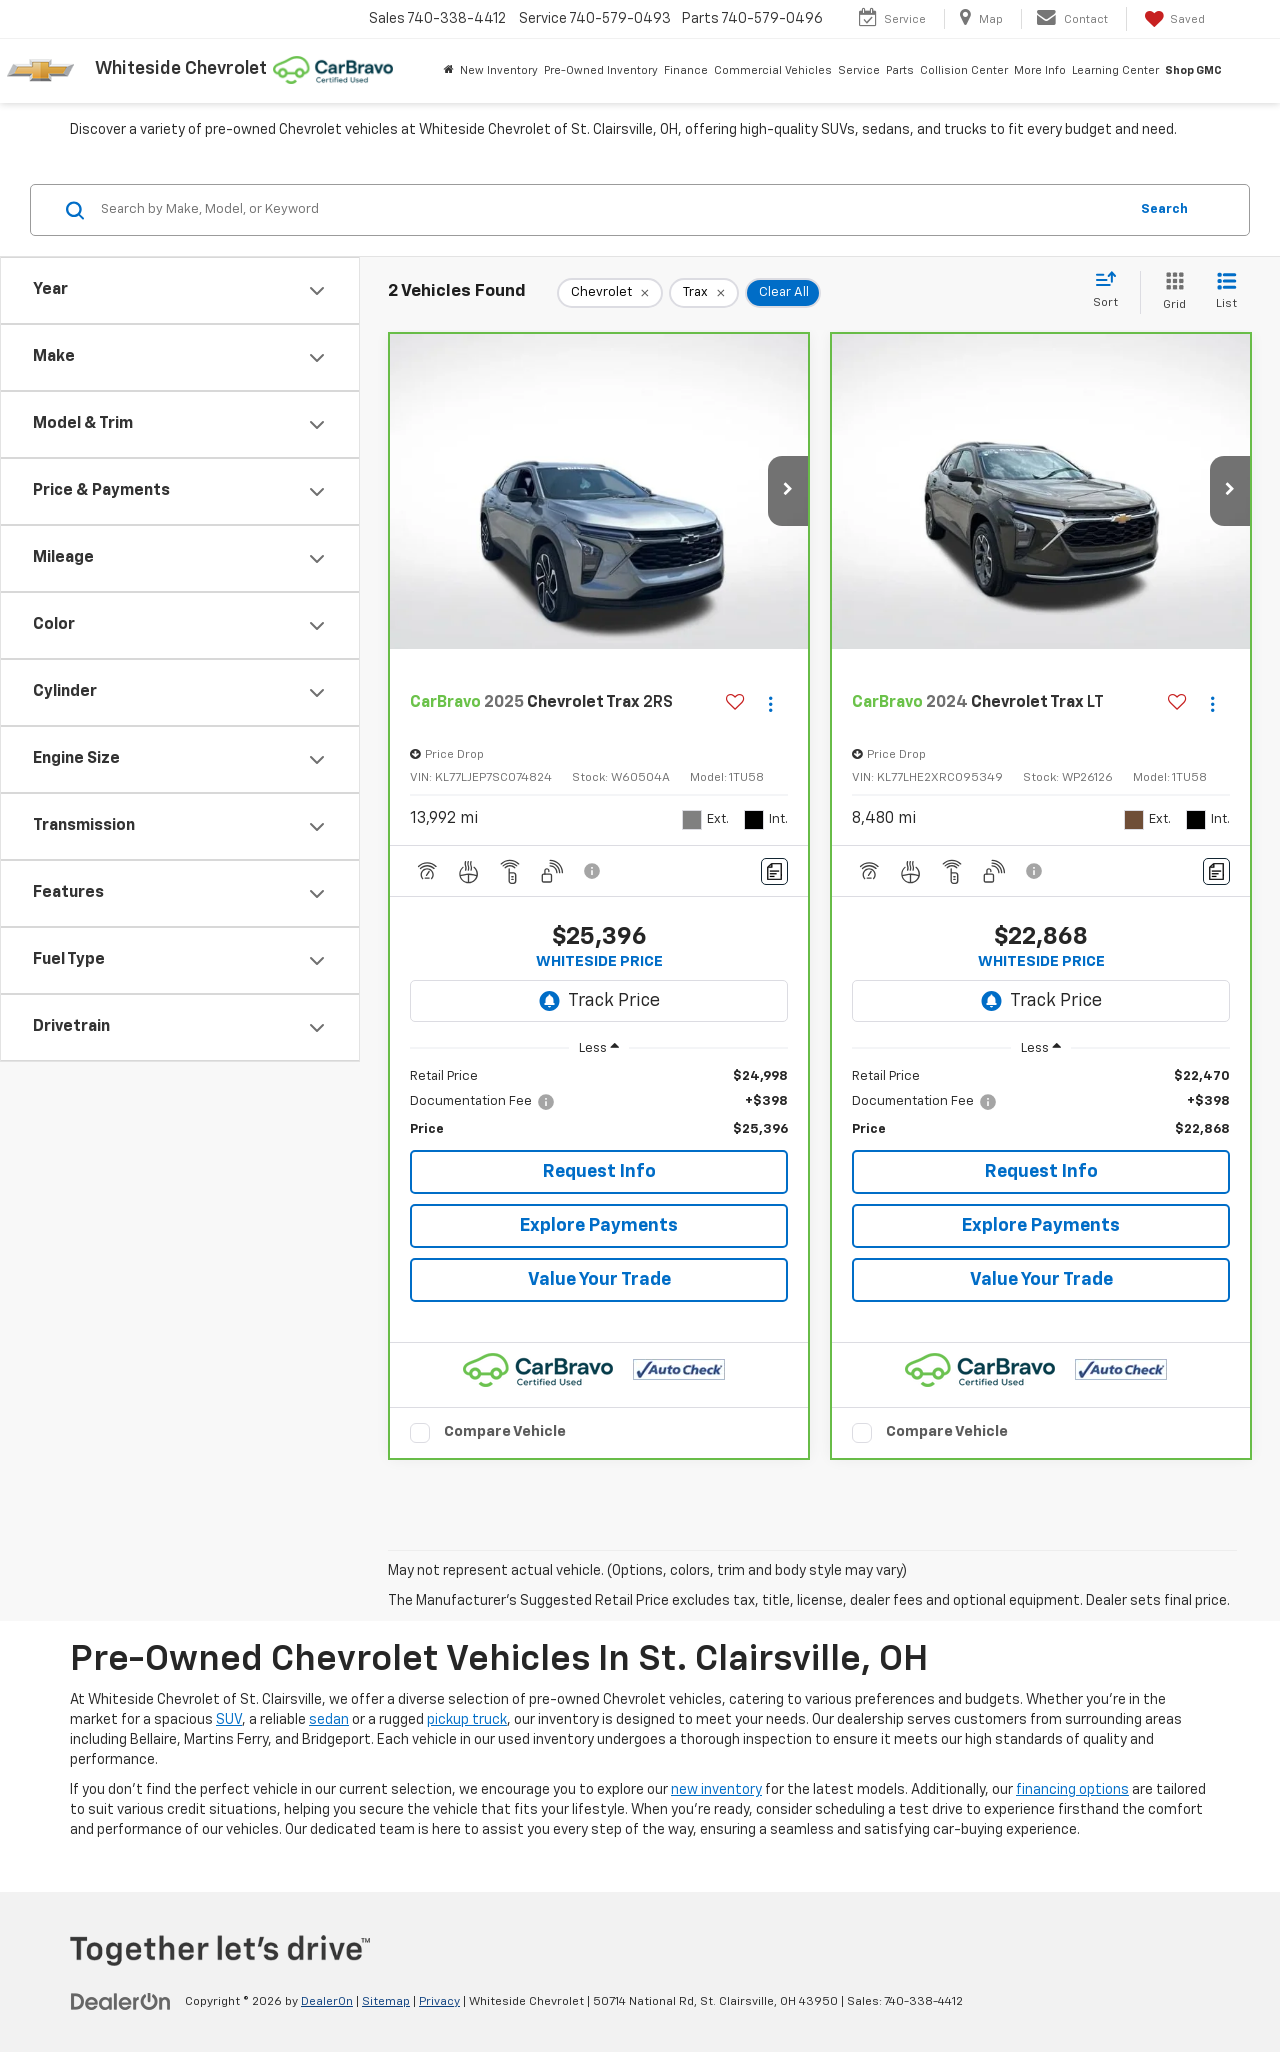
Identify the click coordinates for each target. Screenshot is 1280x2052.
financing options (1072, 1790)
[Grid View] (1170, 292)
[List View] (1226, 292)
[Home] (449, 71)
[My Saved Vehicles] (1173, 19)
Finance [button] (686, 70)
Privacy (439, 2002)
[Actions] (770, 703)
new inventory (716, 1790)
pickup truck (467, 1720)
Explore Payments (599, 1226)
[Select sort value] (1111, 291)
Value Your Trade (599, 1280)
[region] (599, 1103)
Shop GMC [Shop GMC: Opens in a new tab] (1193, 70)
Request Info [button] (599, 1172)
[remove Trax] (704, 293)
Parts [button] (900, 70)
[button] (788, 491)
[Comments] (774, 871)
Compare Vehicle (505, 1431)
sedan (329, 1720)
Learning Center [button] (1115, 70)
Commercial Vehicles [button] (773, 70)
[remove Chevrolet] (610, 293)
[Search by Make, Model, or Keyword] (611, 210)
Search (1164, 209)
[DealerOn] (121, 2001)
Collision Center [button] (964, 70)
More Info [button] (1040, 70)
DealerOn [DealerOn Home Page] (327, 2002)
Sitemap (386, 2002)
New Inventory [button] (499, 70)
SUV (229, 1720)
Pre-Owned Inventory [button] (601, 70)
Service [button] (859, 70)
